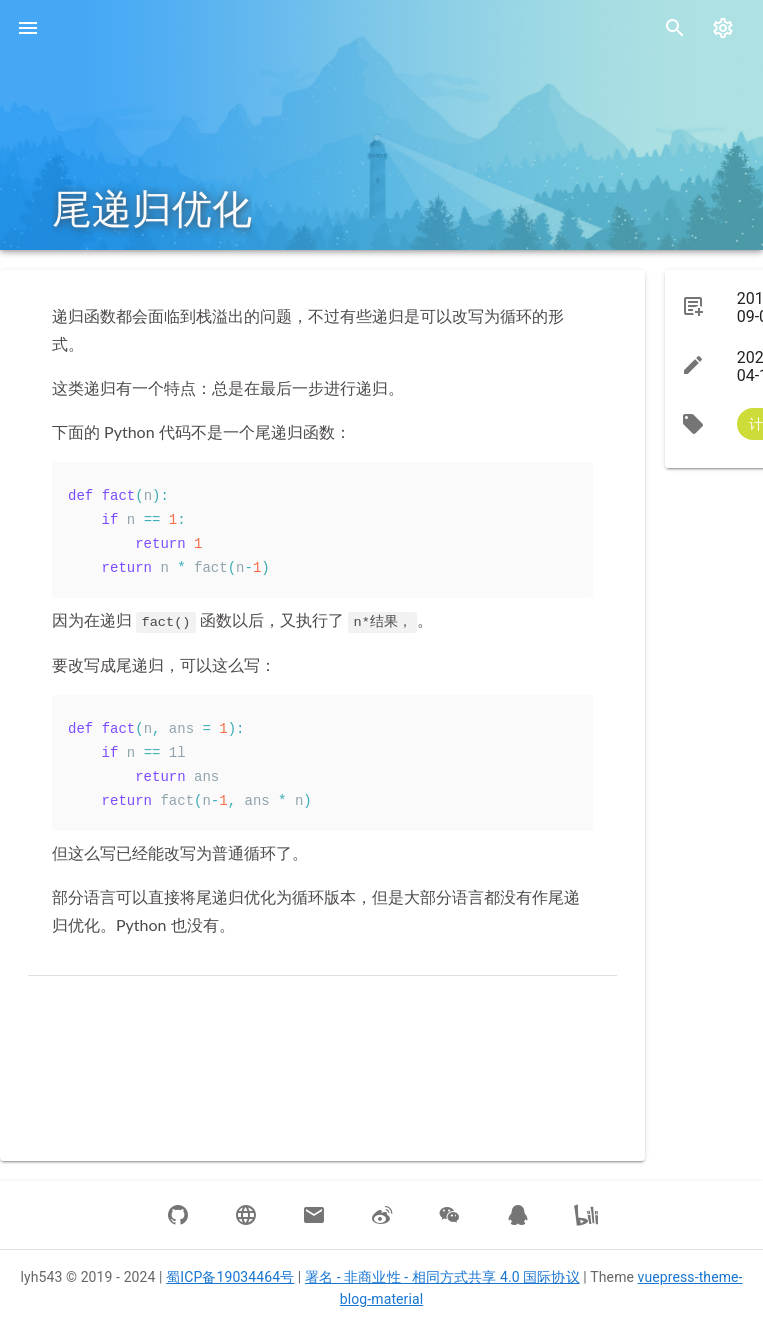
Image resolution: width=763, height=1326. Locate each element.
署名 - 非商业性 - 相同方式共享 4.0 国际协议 (442, 1277)
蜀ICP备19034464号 (230, 1277)
